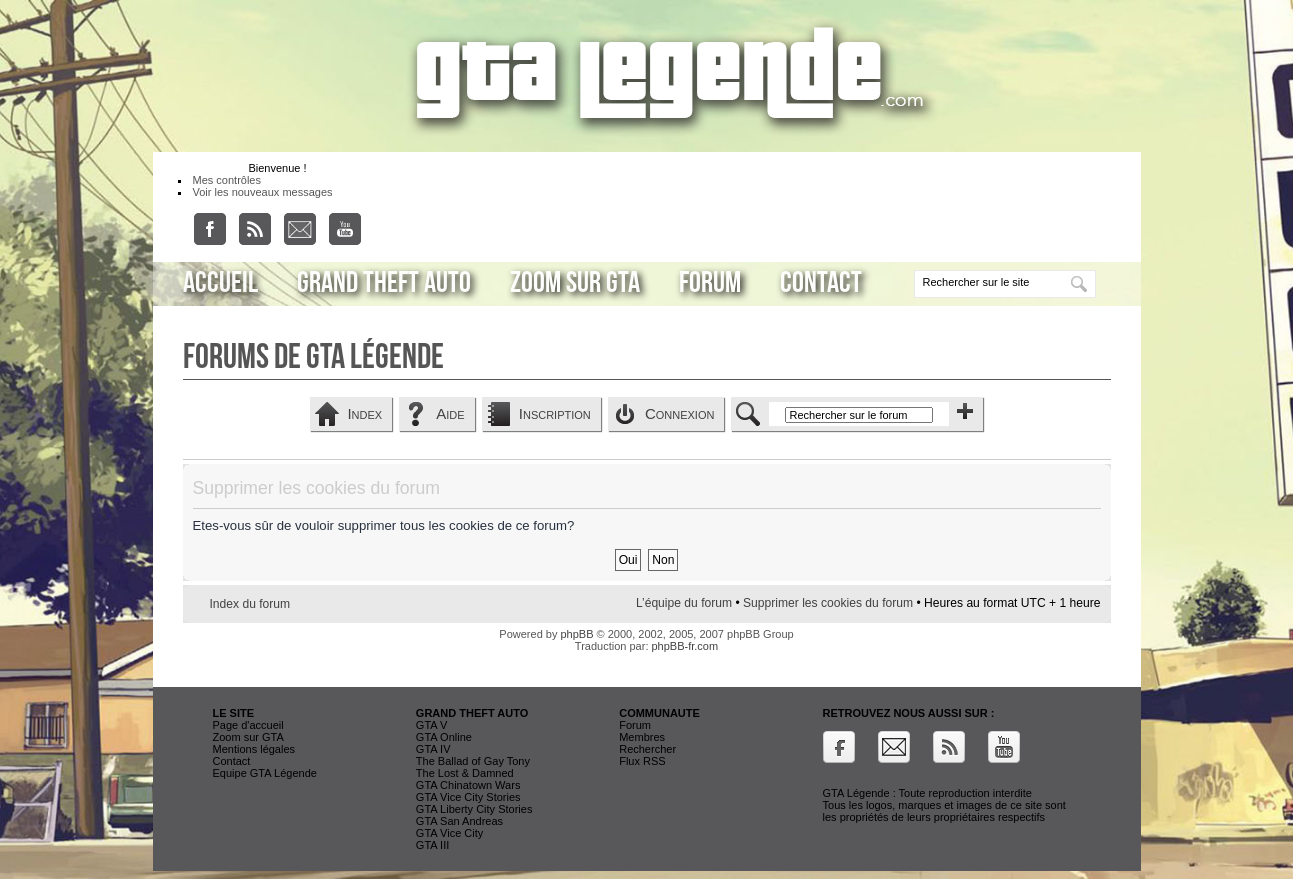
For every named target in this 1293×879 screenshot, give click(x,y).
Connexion (680, 413)
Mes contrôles (227, 180)
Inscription (555, 413)
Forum (710, 283)
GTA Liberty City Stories (474, 809)
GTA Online (444, 737)
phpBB (576, 634)
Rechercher (647, 749)
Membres (642, 737)
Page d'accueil (248, 725)
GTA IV (433, 749)
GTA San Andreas (459, 821)
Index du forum (250, 604)
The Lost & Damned (465, 773)
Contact (821, 283)
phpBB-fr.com (685, 646)
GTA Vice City (449, 833)
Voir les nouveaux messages (263, 192)
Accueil (220, 283)
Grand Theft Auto (384, 283)
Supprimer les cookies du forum (828, 603)
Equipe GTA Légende (265, 773)
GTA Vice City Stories (468, 797)
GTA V (432, 725)
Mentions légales (254, 749)
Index (364, 413)
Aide (450, 413)
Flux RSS (642, 761)
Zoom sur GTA (575, 283)
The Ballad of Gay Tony (473, 761)
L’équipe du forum (684, 603)
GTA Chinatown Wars (468, 785)
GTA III (432, 845)
